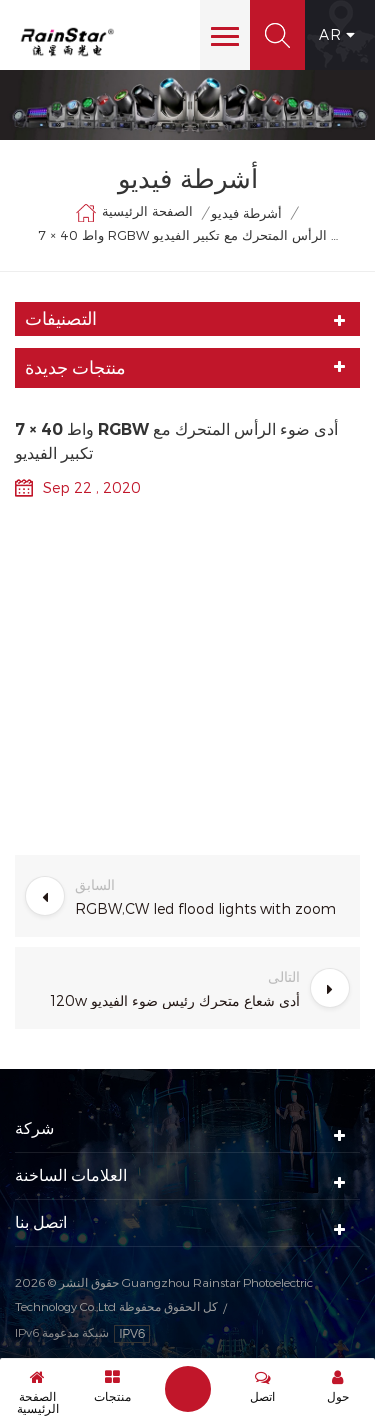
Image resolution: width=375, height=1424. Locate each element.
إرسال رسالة (188, 1389)
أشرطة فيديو (246, 213)
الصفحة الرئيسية (134, 213)
